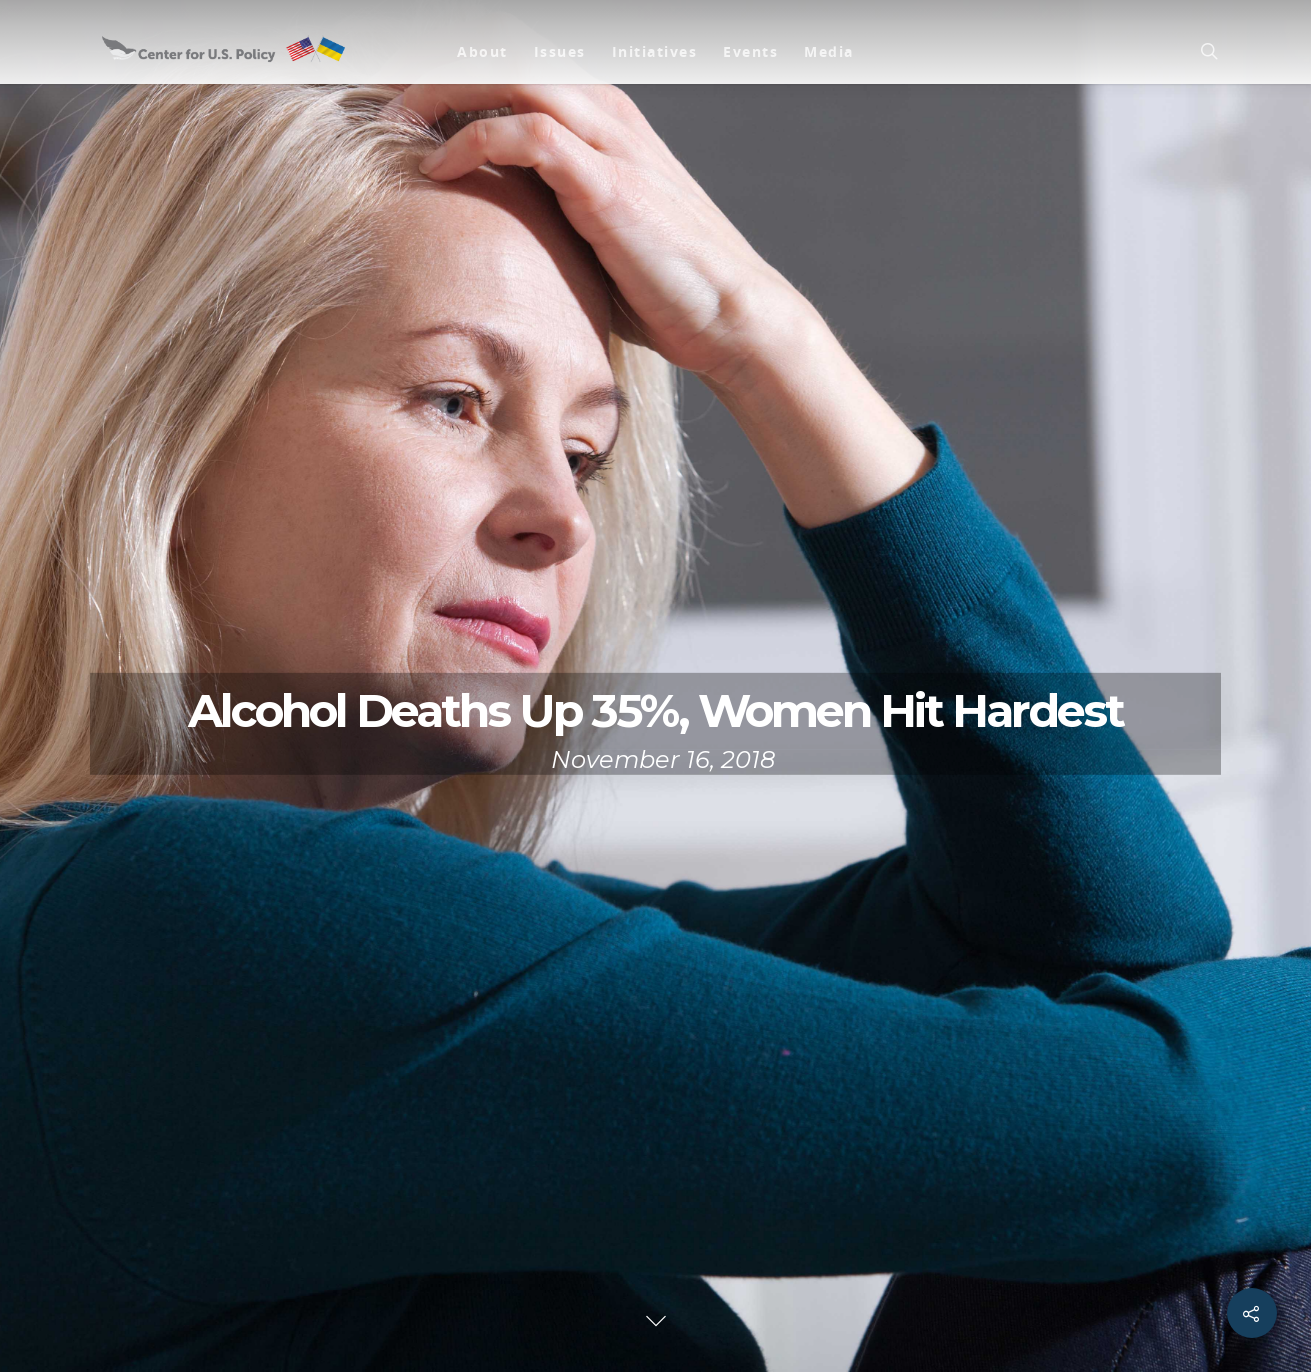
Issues (560, 51)
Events (750, 51)
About (482, 51)
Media (829, 51)
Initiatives (655, 51)
